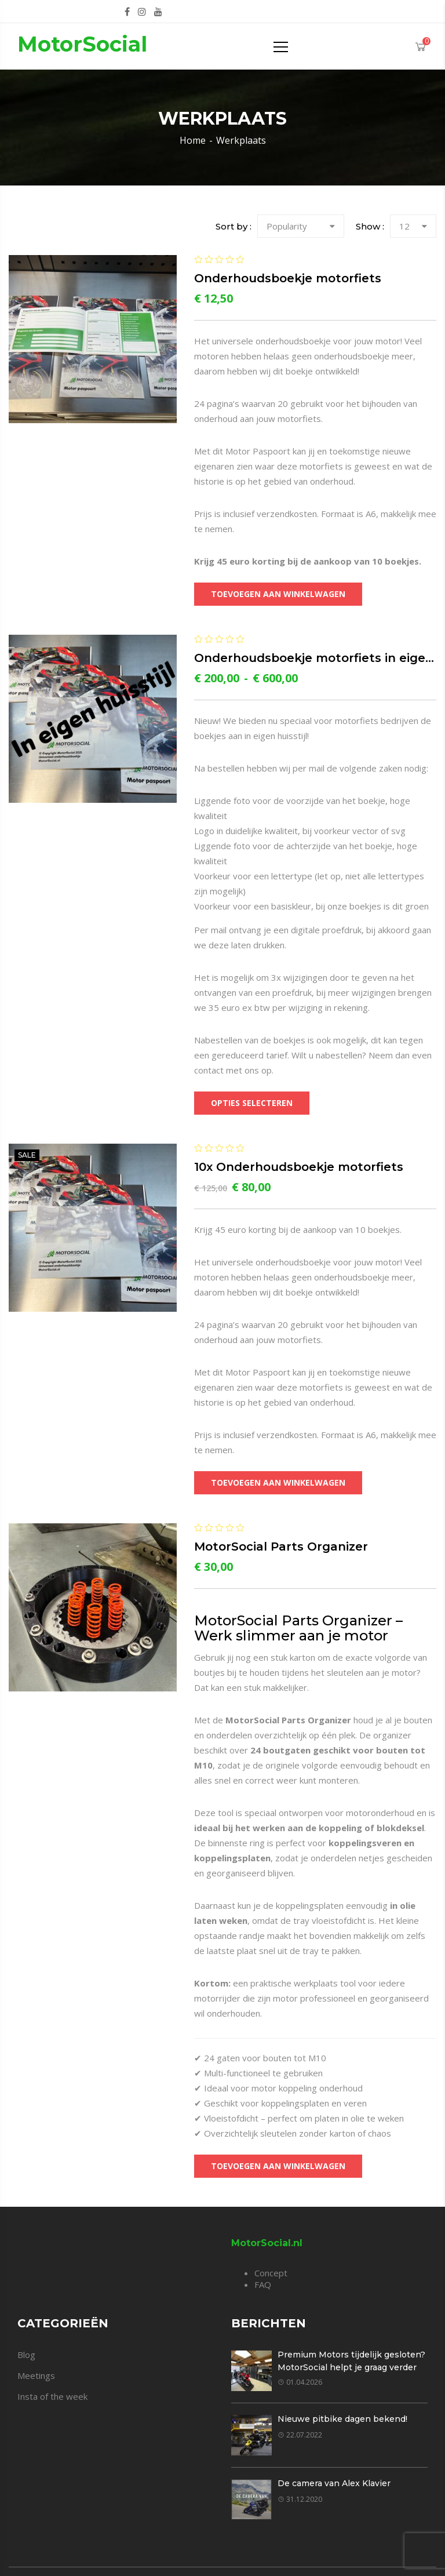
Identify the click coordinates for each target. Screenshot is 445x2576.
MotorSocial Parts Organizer (281, 1546)
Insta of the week (52, 2396)
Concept (270, 2273)
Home (193, 140)
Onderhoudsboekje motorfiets (287, 278)
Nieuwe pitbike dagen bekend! (342, 2419)
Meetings (36, 2375)
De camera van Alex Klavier (334, 2483)
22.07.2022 (300, 2435)
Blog (26, 2354)
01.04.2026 (300, 2382)
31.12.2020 (300, 2499)
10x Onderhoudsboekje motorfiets (298, 1167)
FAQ (262, 2284)
